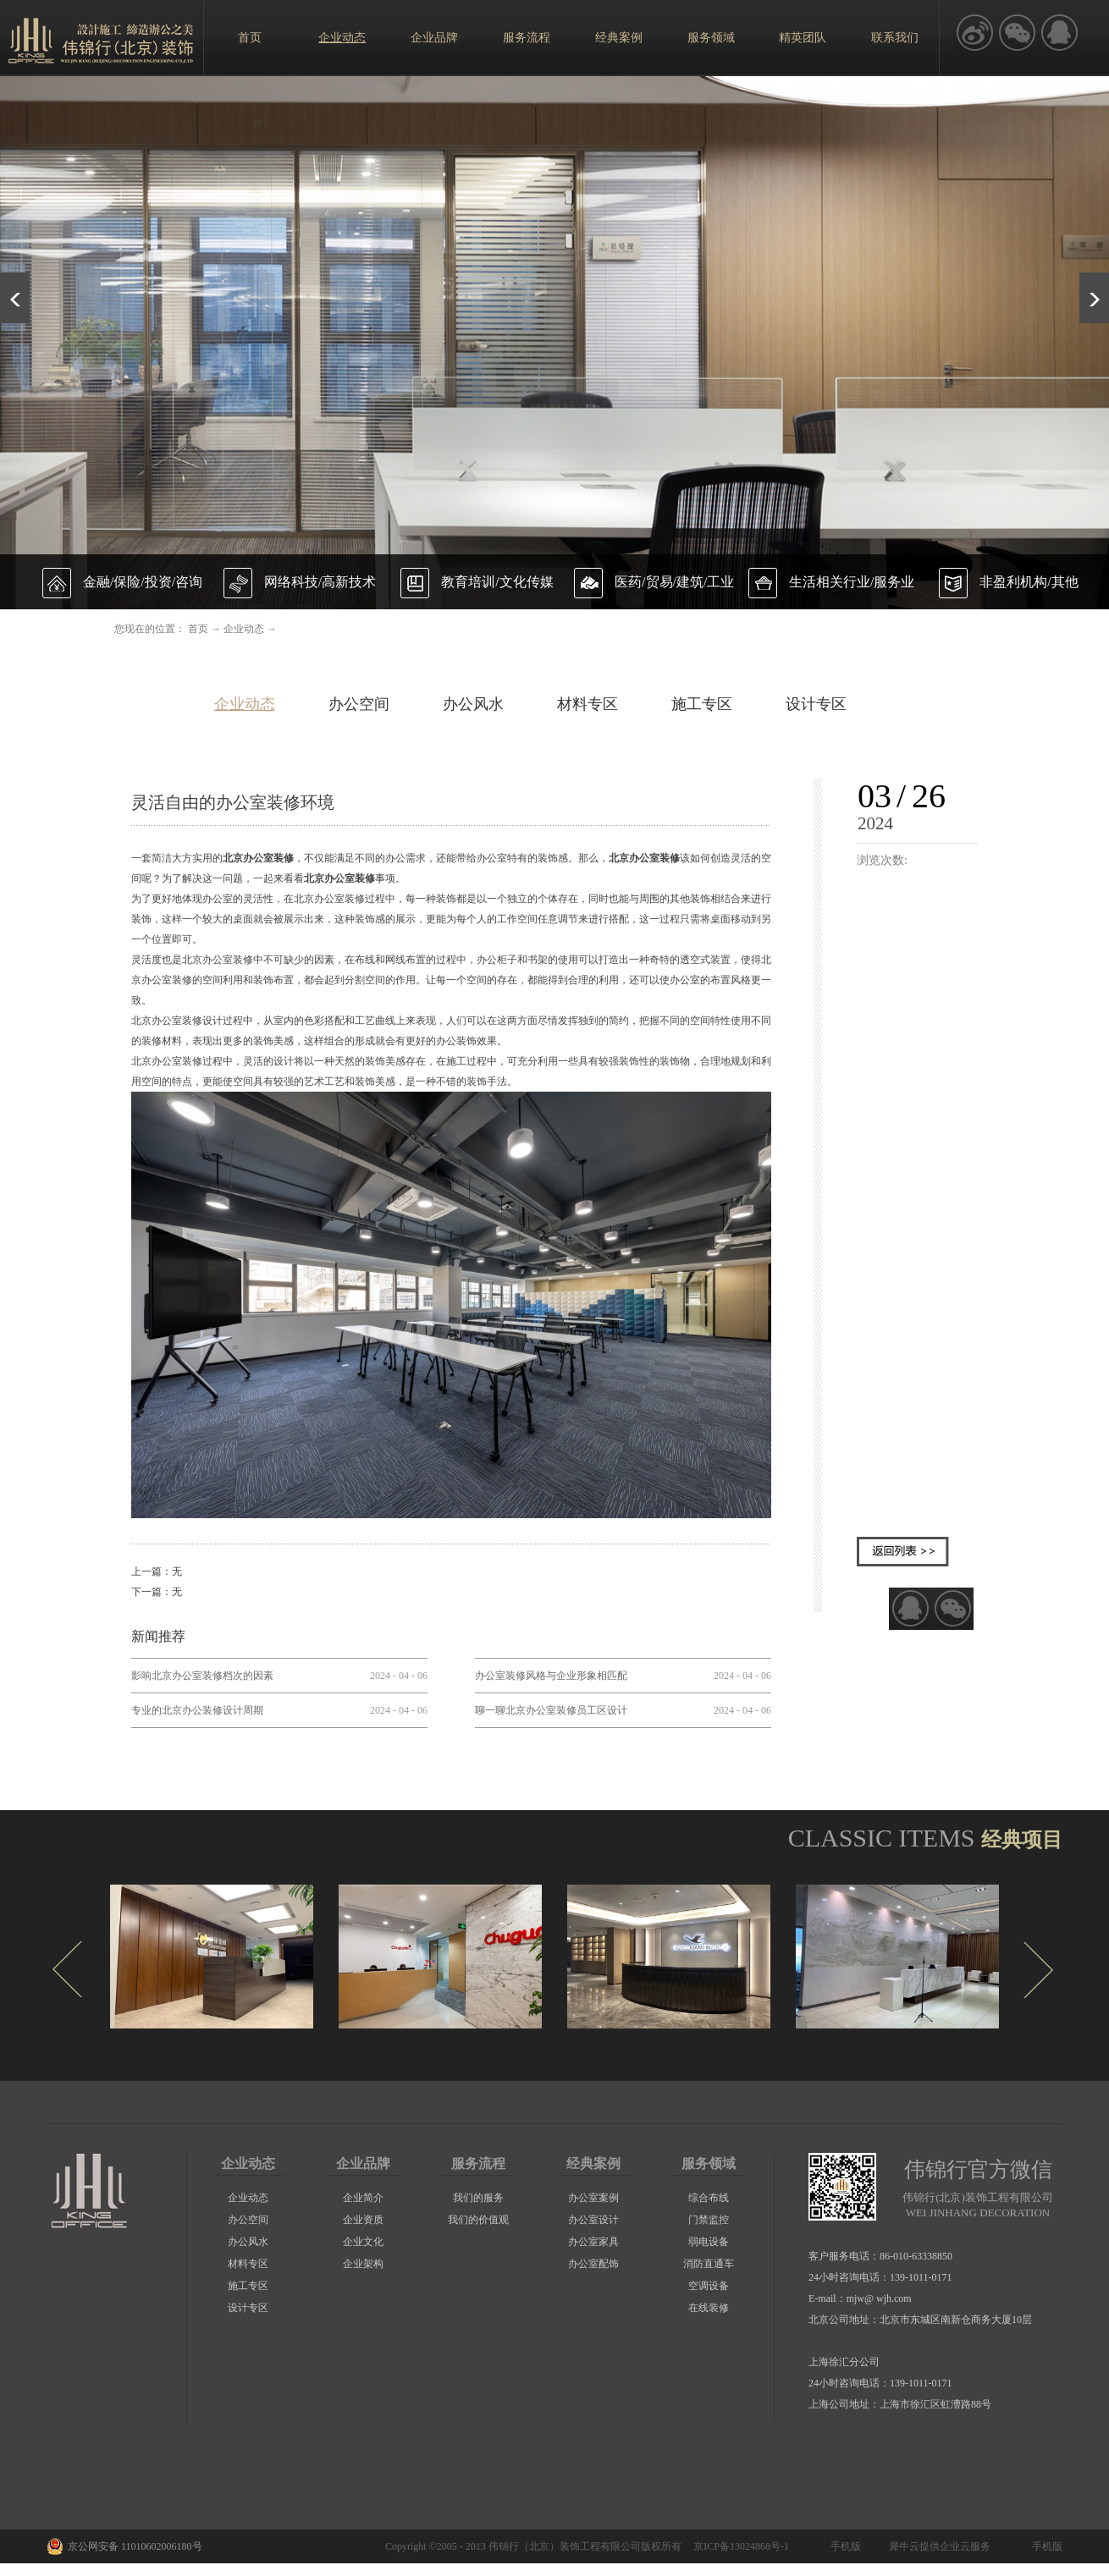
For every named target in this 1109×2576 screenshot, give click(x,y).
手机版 (843, 2546)
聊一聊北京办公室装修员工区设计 (551, 1710)
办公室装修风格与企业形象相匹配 (551, 1676)
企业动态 (243, 629)
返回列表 (903, 1551)
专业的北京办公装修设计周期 (197, 1710)
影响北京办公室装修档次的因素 (202, 1676)
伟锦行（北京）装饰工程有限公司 (564, 2546)
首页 (250, 37)
